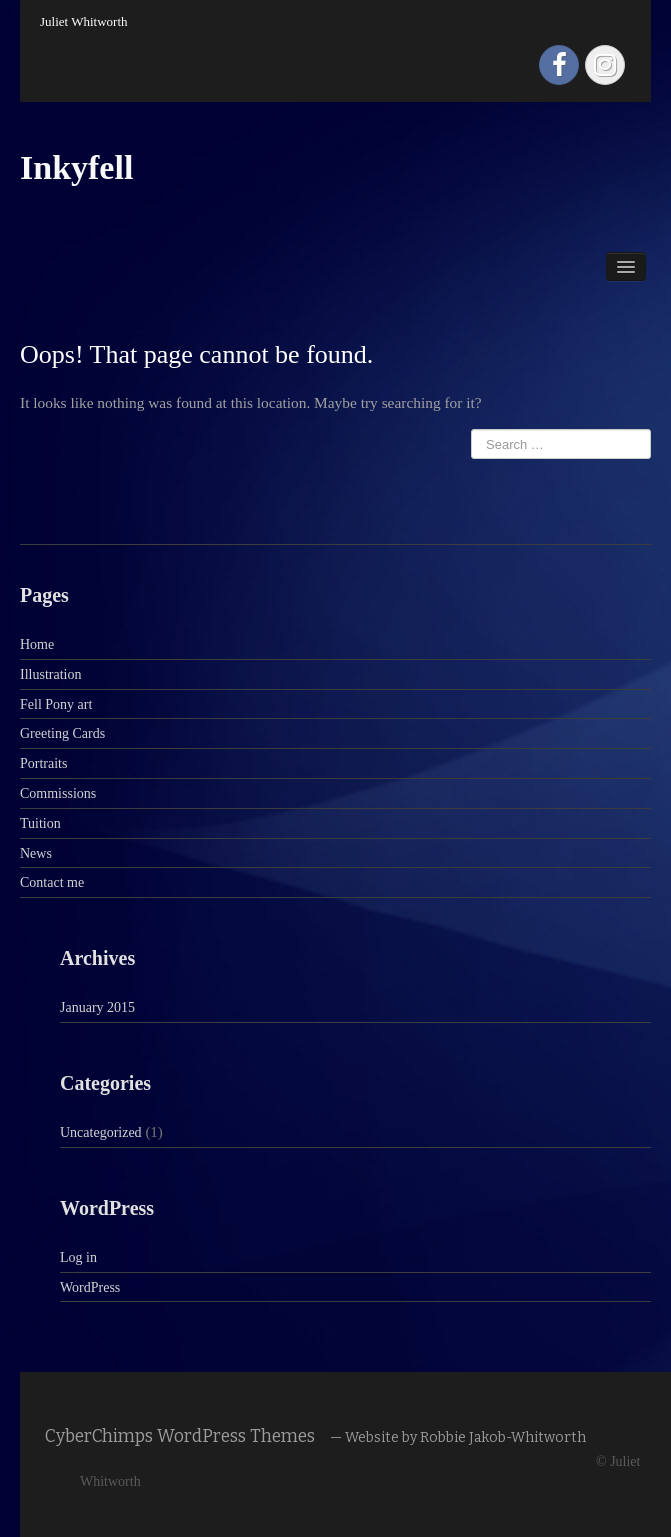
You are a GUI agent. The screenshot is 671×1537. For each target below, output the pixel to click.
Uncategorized (101, 1132)
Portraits (43, 763)
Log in (78, 1257)
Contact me (52, 882)
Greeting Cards (62, 733)
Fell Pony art (56, 704)
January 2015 (97, 1007)
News (36, 853)
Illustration (50, 674)
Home (37, 644)
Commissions (58, 793)
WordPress (90, 1287)
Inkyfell (76, 167)
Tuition (40, 823)
